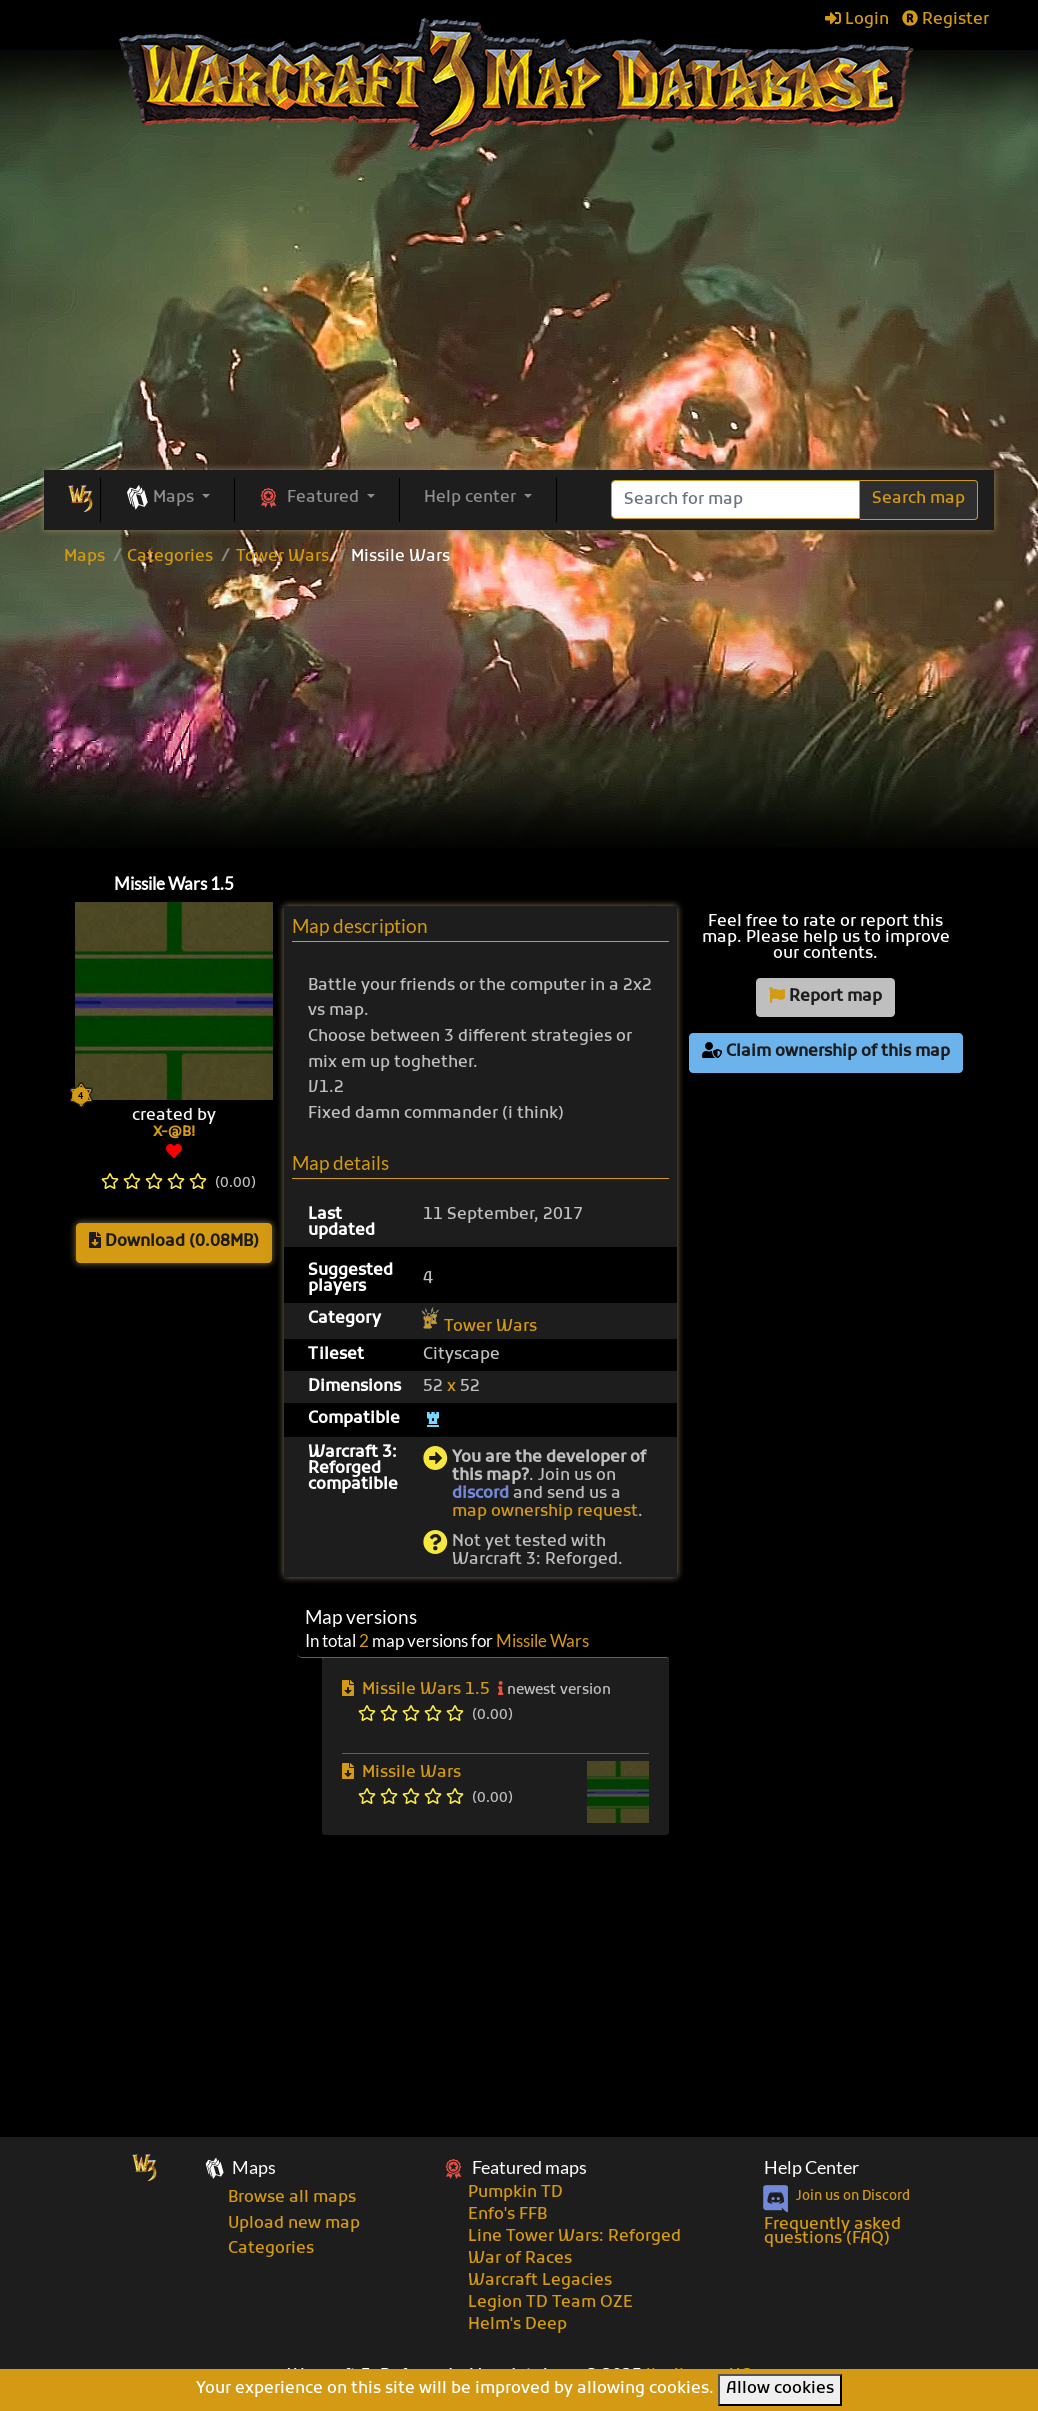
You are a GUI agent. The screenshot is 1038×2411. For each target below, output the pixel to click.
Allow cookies (780, 2389)
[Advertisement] (519, 320)
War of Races (520, 2259)
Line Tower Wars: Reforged (574, 2237)
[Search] (735, 499)
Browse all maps (292, 2198)
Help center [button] (472, 498)
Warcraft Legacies (540, 2281)
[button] (167, 499)
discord (480, 1494)
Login (857, 20)
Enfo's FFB (507, 2215)
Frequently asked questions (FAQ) (832, 2232)
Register (945, 20)
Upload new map (294, 2224)
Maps (84, 557)
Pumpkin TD (515, 2193)
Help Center (811, 2167)
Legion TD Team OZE (550, 2303)
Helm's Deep (517, 2325)
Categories (170, 557)
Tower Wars (282, 557)
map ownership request (545, 1512)
